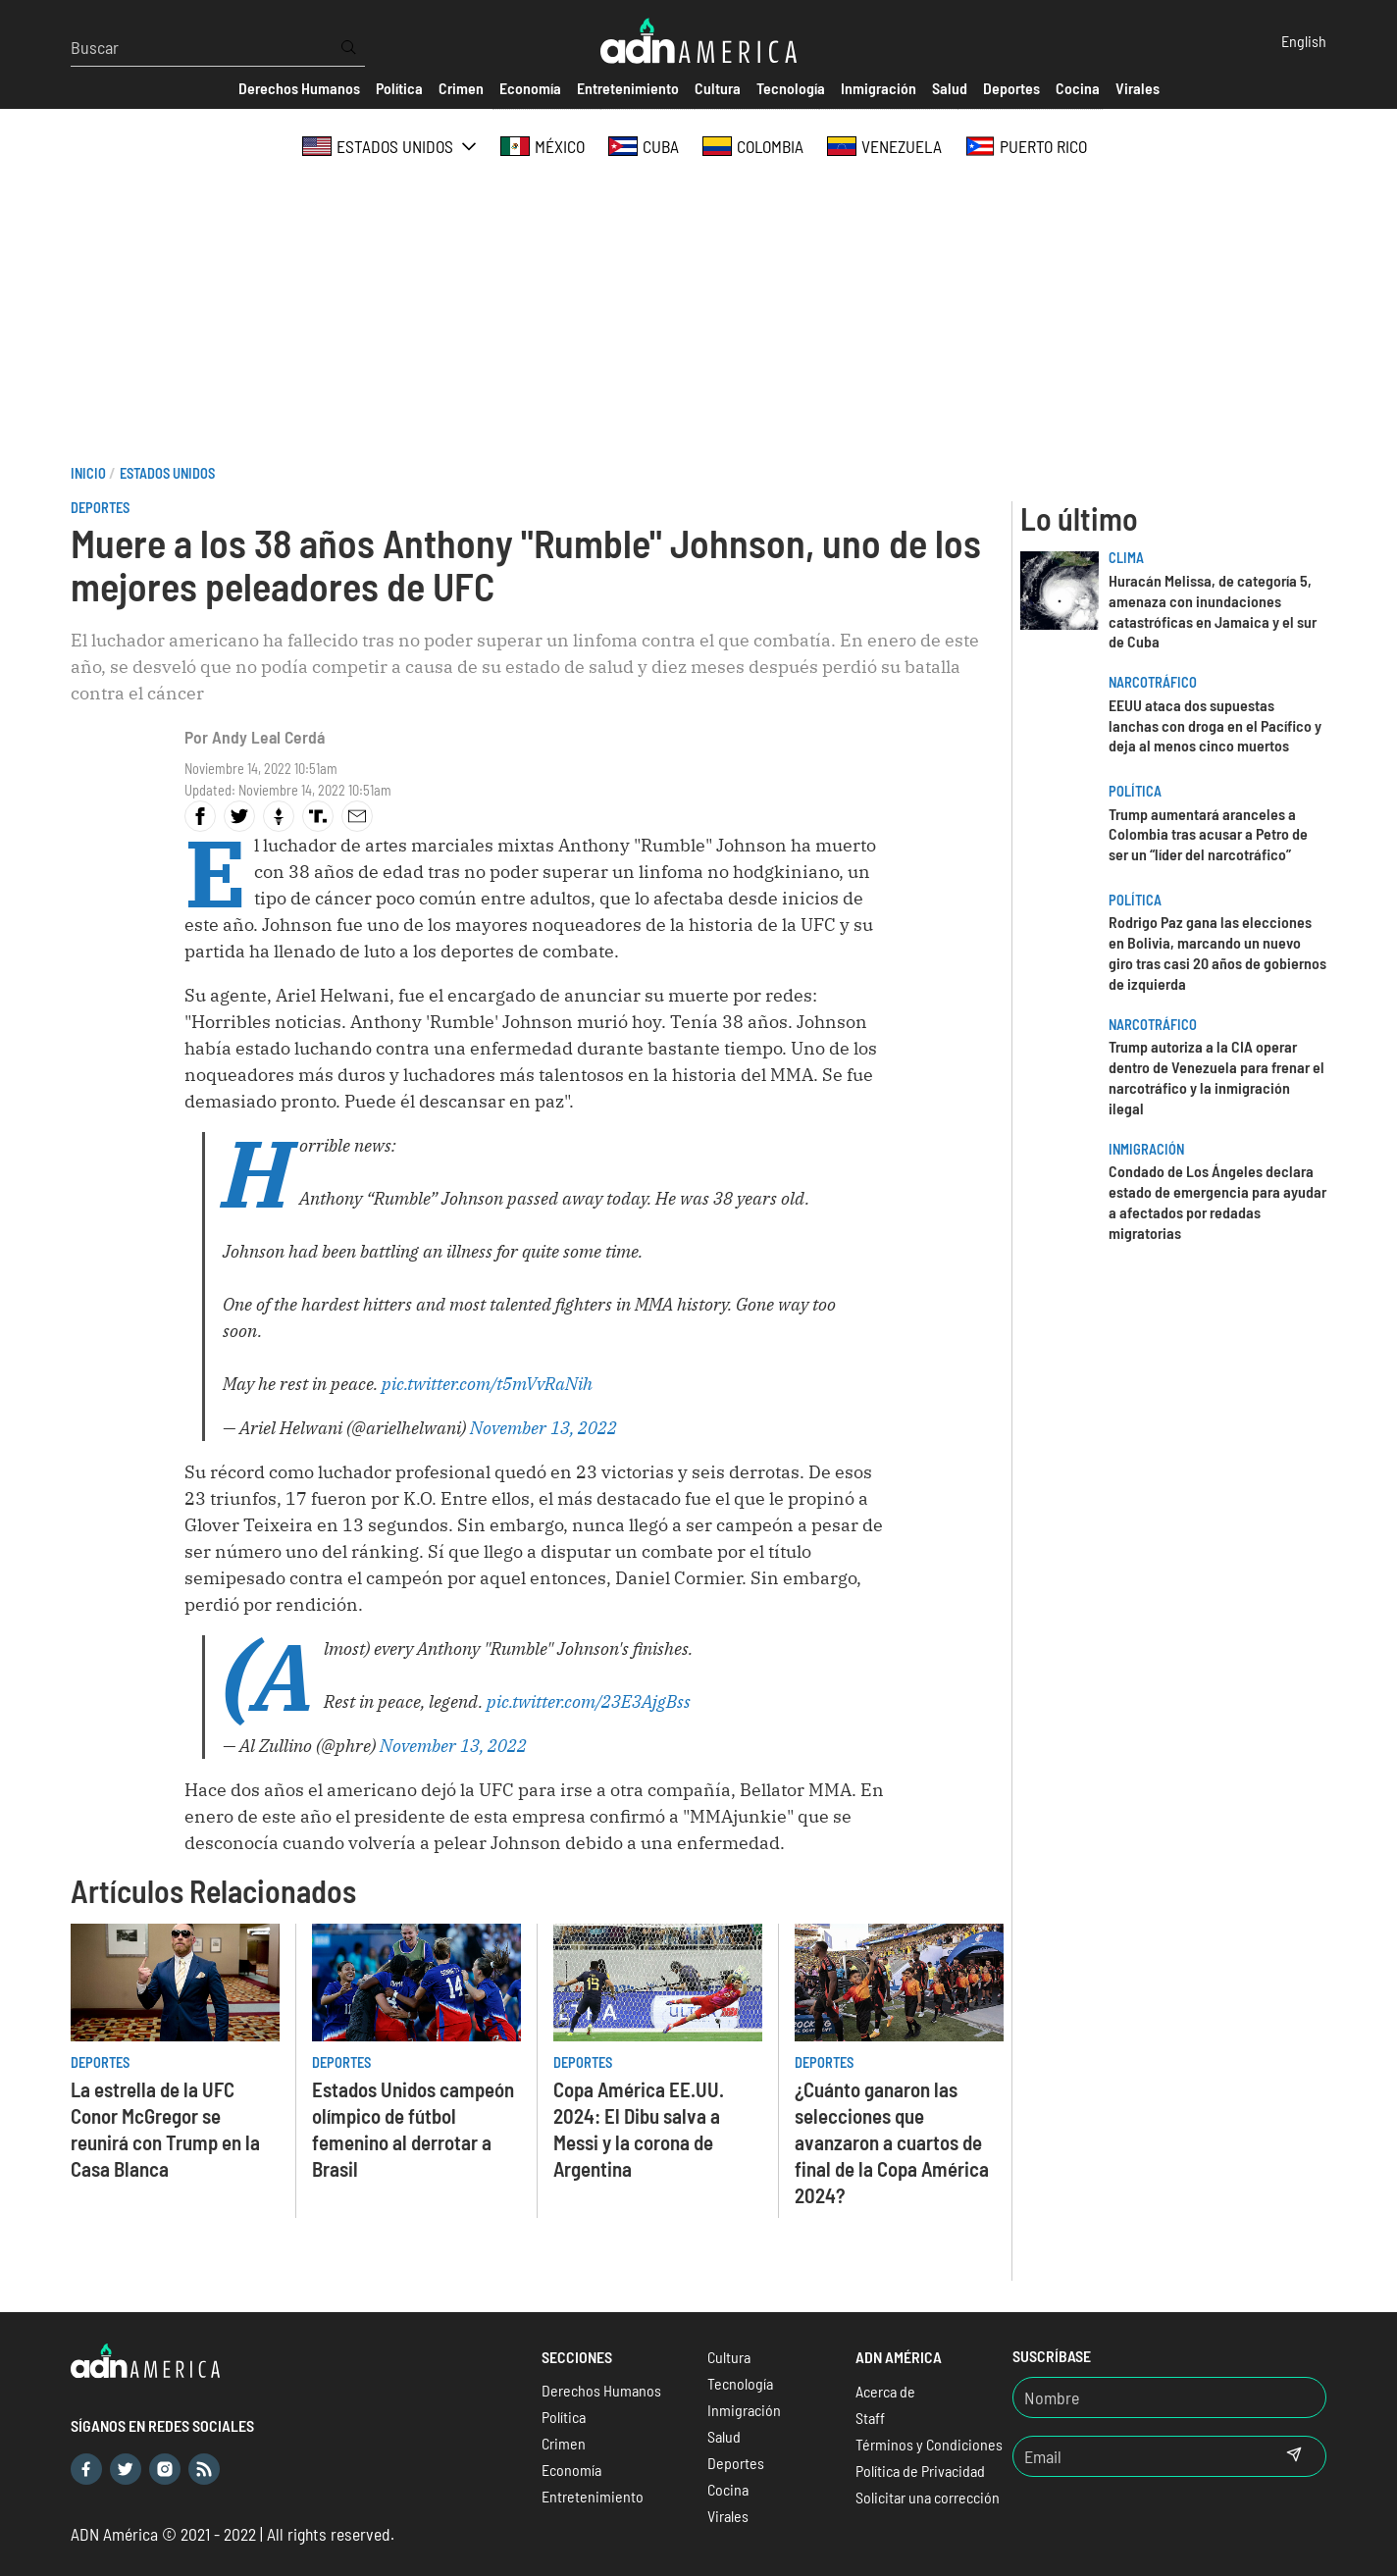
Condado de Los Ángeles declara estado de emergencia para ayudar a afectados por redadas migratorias (1217, 1201)
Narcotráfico (1153, 682)
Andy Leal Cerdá (268, 736)
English (1303, 40)
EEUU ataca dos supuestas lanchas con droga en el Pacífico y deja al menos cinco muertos (1215, 725)
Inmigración (1146, 1149)
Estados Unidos (167, 473)
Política (1135, 791)
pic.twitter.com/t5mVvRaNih (487, 1383)
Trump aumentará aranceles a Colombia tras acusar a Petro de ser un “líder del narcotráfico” (1208, 834)
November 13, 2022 (543, 1428)
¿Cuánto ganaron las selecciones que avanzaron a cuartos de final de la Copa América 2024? (892, 2142)
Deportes (100, 507)
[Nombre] (1169, 2397)
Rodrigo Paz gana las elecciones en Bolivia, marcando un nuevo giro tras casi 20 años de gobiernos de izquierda (1217, 952)
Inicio (88, 473)
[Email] (1138, 2456)
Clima (1126, 557)
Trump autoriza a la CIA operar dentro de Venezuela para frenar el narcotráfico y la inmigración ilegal (1216, 1076)
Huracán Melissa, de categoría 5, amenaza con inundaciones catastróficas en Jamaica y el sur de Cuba (1213, 610)
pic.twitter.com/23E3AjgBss (589, 1701)
